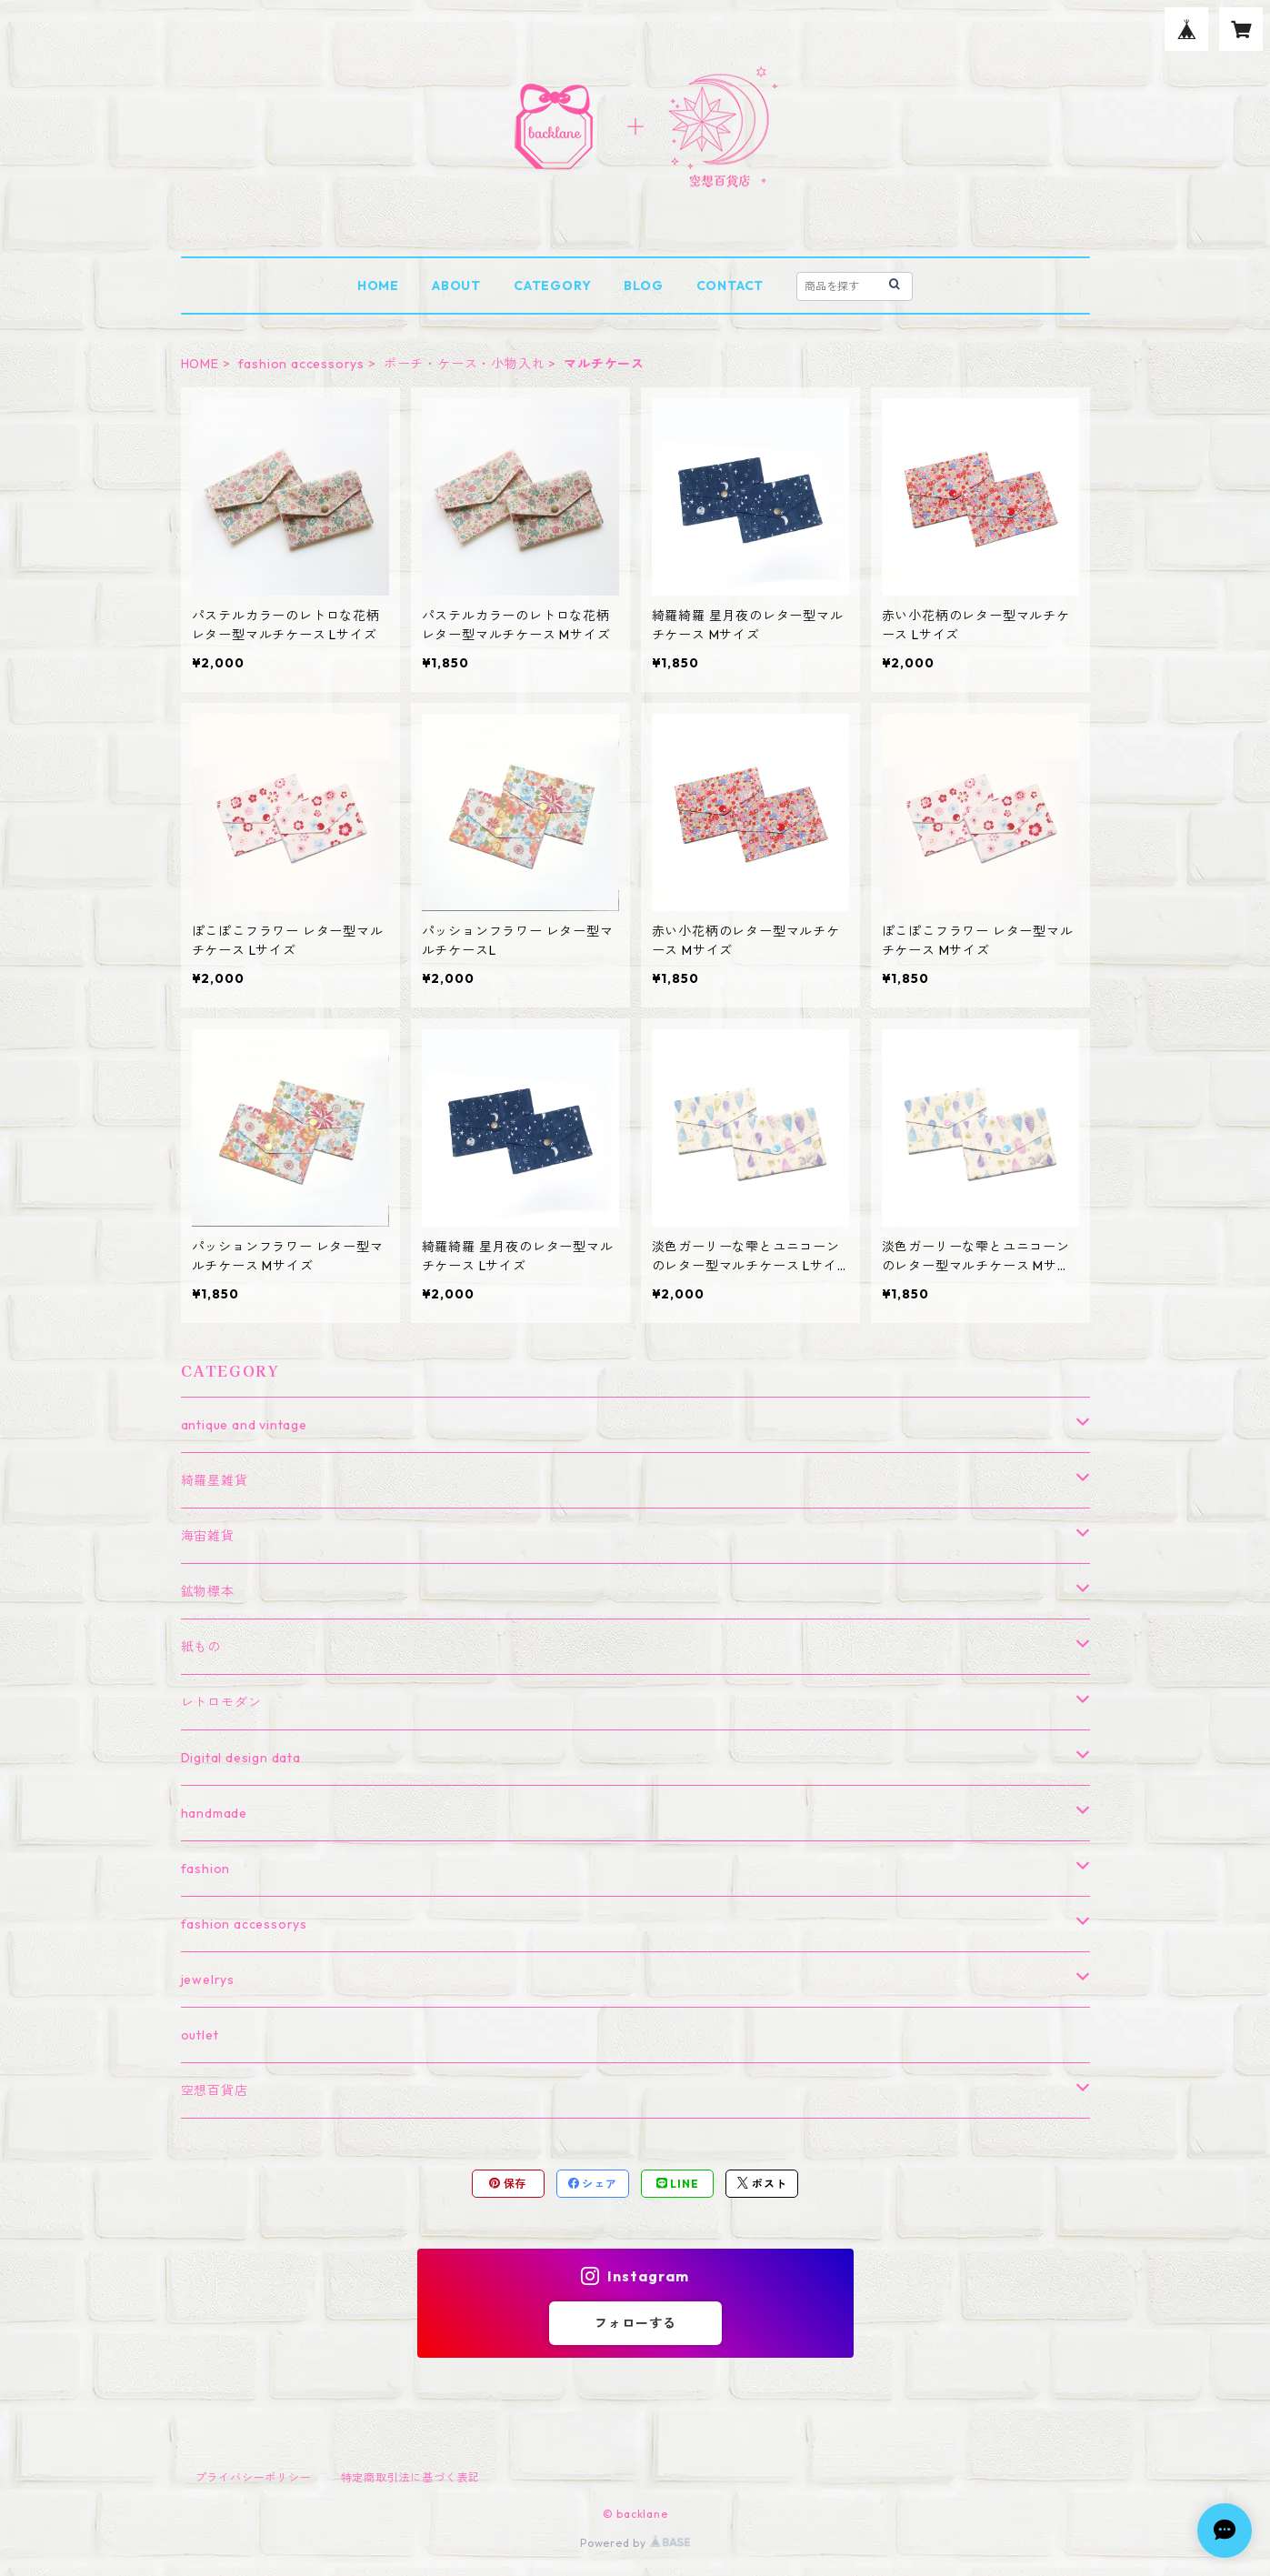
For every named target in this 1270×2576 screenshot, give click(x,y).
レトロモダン (221, 1702)
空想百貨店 (214, 2090)
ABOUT (456, 285)
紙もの (201, 1647)
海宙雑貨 (208, 1536)
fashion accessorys (301, 364)
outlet (200, 2035)
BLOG (643, 285)
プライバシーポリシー (253, 2477)
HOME (378, 285)
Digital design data (241, 1757)
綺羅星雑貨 (214, 1480)
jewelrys (208, 1979)
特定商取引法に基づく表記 (411, 2477)
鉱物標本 (208, 1591)
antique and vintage (244, 1425)
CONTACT (730, 285)
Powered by (635, 2543)
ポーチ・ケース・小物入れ (464, 364)
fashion (206, 1868)
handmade (214, 1813)
